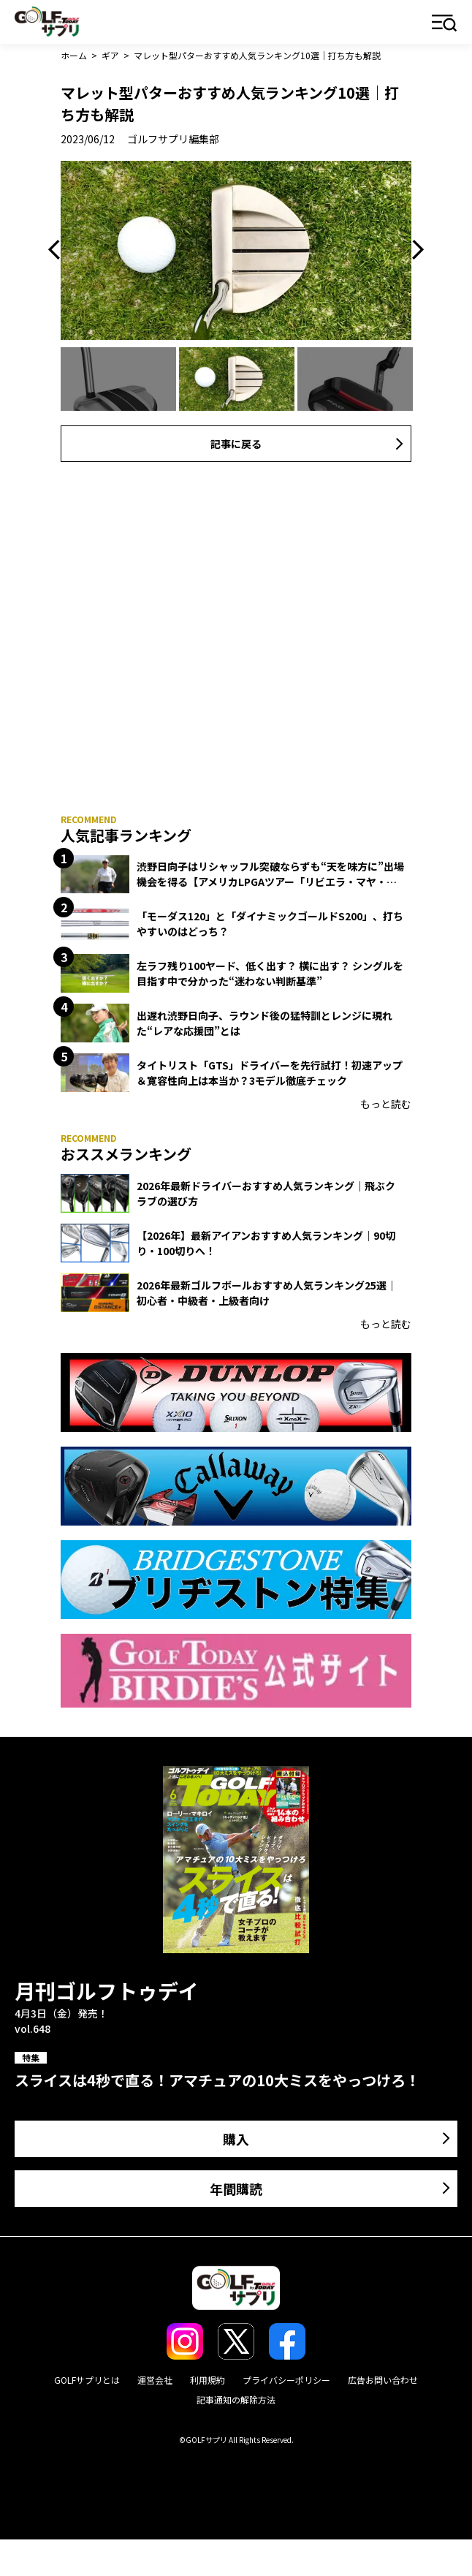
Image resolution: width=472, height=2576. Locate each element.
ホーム (74, 55)
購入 (236, 2138)
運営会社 (154, 2380)
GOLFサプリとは (87, 2380)
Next (414, 250)
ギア (110, 55)
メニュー (444, 24)
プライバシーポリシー (286, 2380)
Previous (57, 250)
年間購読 (236, 2188)
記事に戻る (236, 443)
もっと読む (385, 1103)
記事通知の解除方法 (236, 2399)
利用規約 (207, 2380)
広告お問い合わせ (383, 2380)
